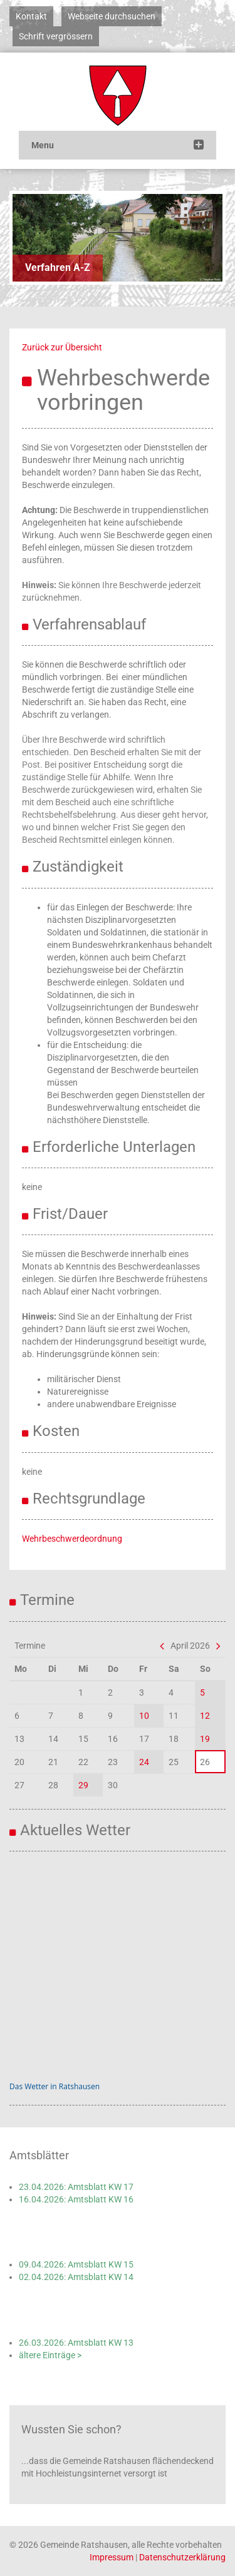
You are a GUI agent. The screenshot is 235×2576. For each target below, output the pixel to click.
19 (205, 1739)
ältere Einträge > (50, 2355)
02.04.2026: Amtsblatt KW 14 (76, 2277)
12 (205, 1716)
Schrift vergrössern (56, 36)
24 (144, 1762)
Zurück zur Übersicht (62, 347)
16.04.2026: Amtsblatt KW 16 (76, 2199)
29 (83, 1785)
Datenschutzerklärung (182, 2557)
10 (144, 1716)
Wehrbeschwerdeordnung (72, 1539)
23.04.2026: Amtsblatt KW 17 (76, 2187)
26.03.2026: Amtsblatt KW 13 (76, 2343)
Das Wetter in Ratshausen (54, 2086)
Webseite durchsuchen (111, 16)
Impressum (111, 2557)
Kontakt (31, 16)
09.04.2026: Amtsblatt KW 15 (76, 2264)
